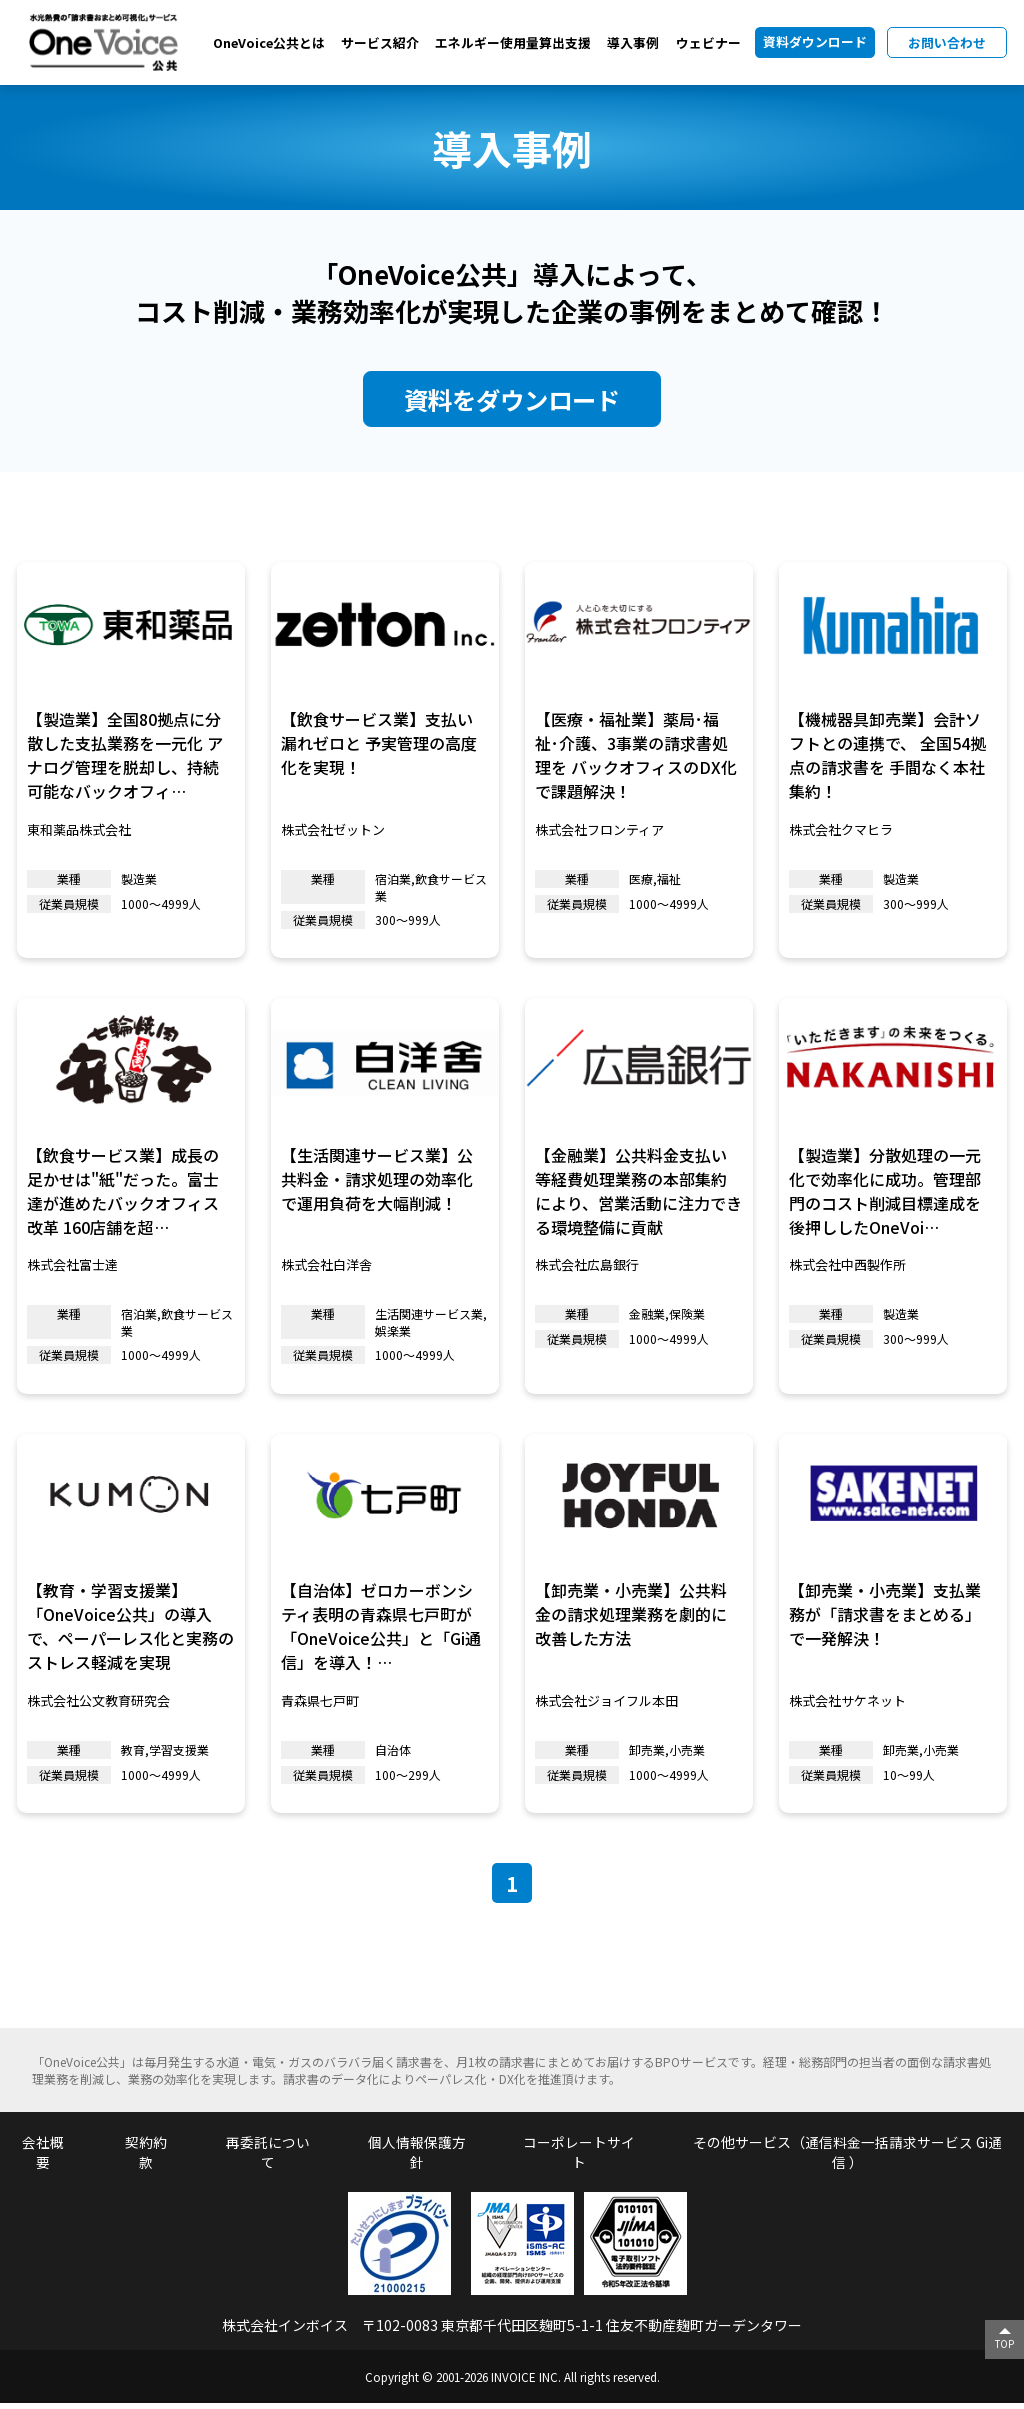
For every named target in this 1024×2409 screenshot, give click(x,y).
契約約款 (146, 2158)
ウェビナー (708, 42)
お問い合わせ (947, 42)
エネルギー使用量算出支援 (513, 42)
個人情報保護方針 (416, 2158)
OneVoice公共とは (269, 42)
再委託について (268, 2158)
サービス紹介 (380, 42)
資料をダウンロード (512, 400)
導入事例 (633, 42)
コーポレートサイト (578, 2158)
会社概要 (43, 2158)
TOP (1004, 2343)
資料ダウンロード (815, 41)
